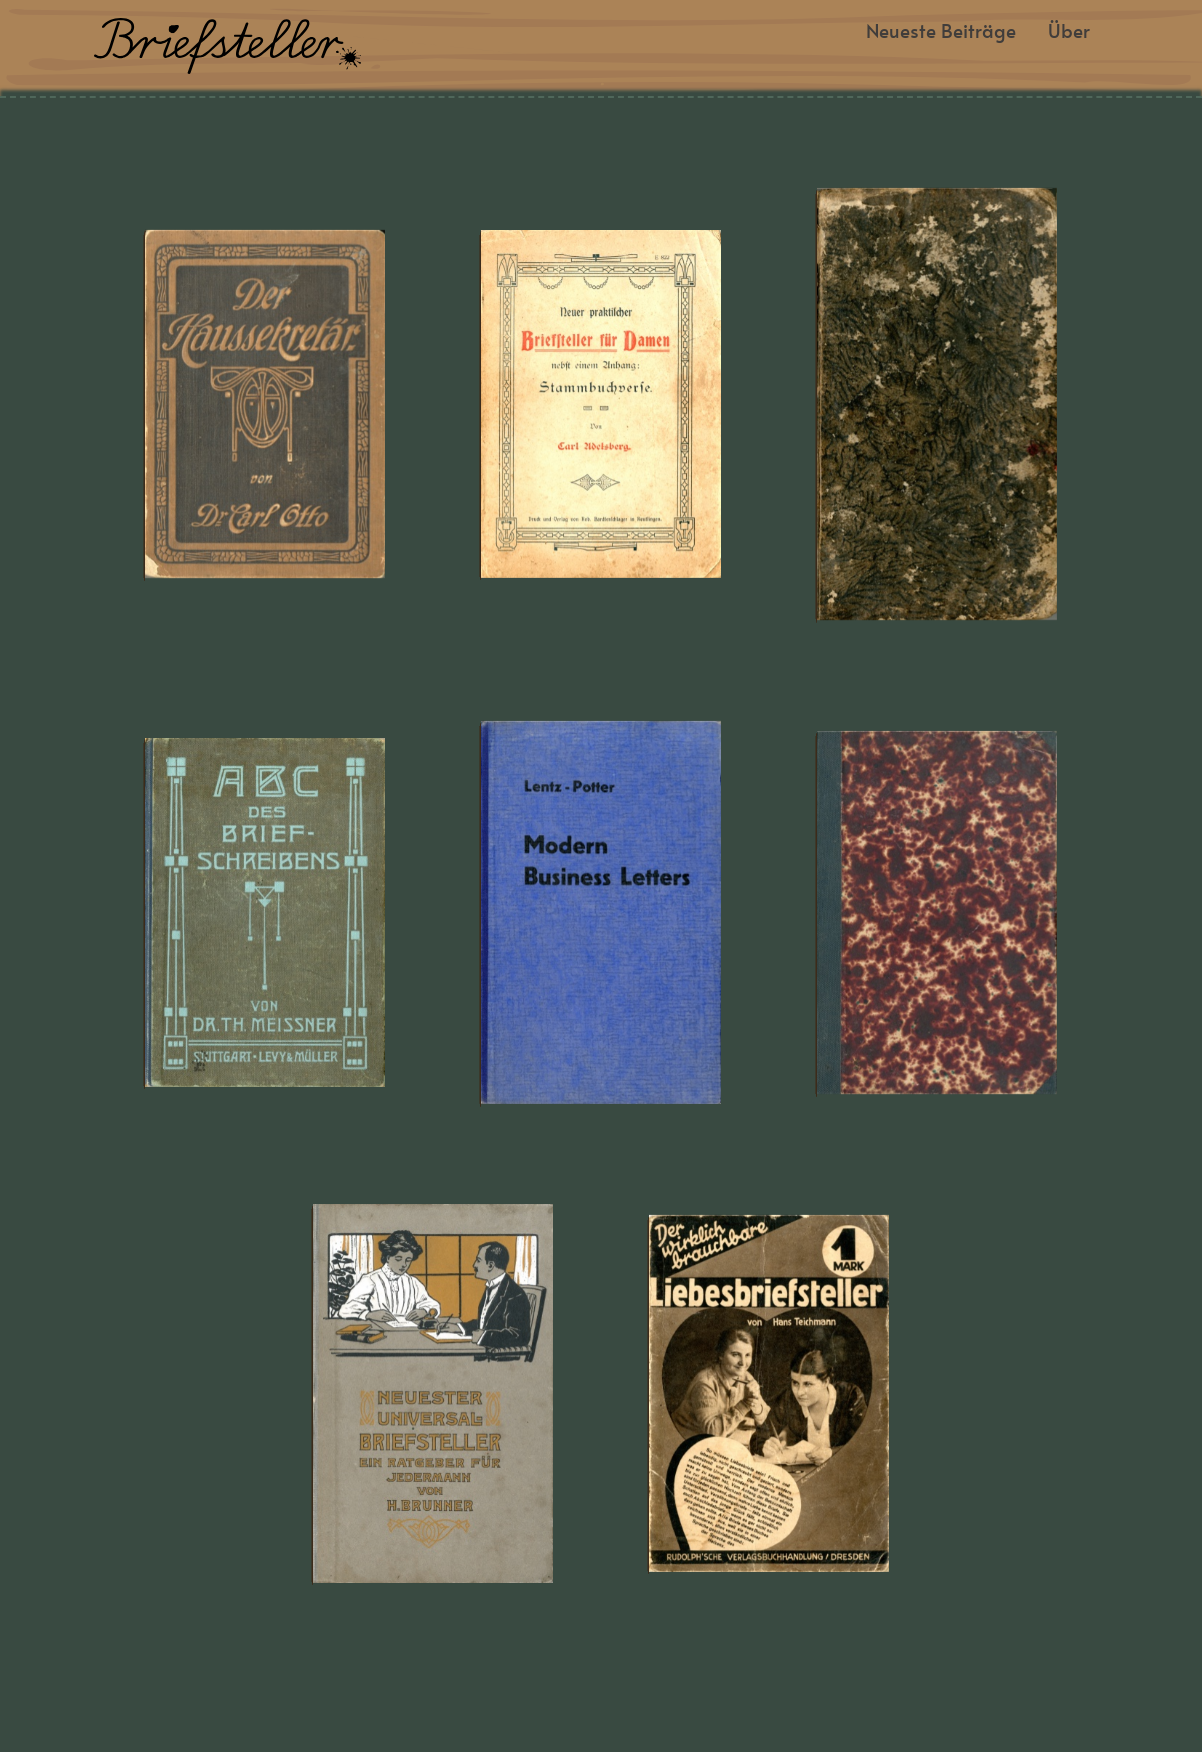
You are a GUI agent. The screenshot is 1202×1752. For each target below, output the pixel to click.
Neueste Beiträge (941, 32)
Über (1069, 32)
